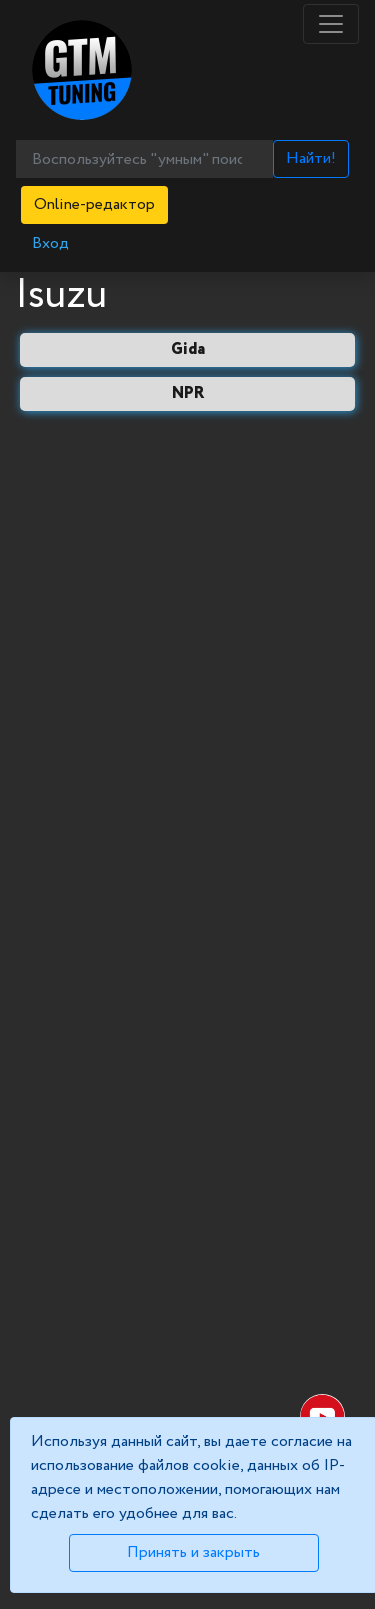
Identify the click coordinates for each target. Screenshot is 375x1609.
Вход (50, 243)
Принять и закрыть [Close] (193, 1552)
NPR (188, 393)
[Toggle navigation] (331, 24)
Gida (188, 349)
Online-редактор (94, 204)
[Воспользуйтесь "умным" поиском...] (144, 159)
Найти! (311, 158)
